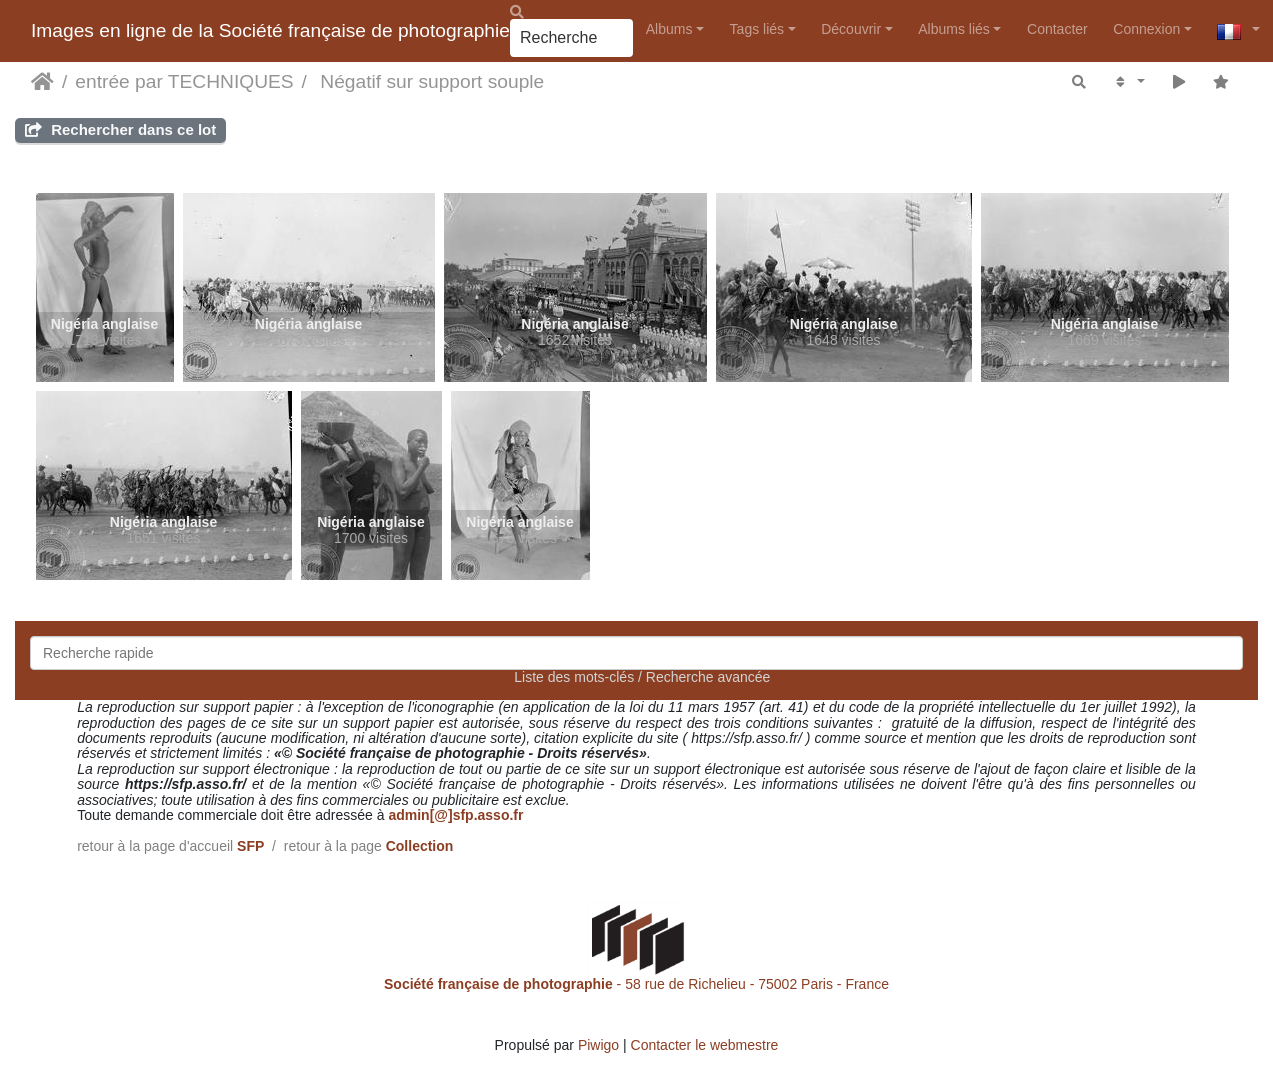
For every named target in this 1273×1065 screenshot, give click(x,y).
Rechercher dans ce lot (120, 129)
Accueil (42, 82)
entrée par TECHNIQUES (184, 81)
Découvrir (851, 29)
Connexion (1146, 29)
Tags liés (757, 29)
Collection (420, 846)
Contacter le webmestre (705, 1045)
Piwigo (598, 1045)
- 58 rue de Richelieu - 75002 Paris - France (636, 984)
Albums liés (954, 29)
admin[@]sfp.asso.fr (455, 815)
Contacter (1057, 29)
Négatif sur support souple (429, 81)
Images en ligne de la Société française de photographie (270, 30)
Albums (669, 29)
